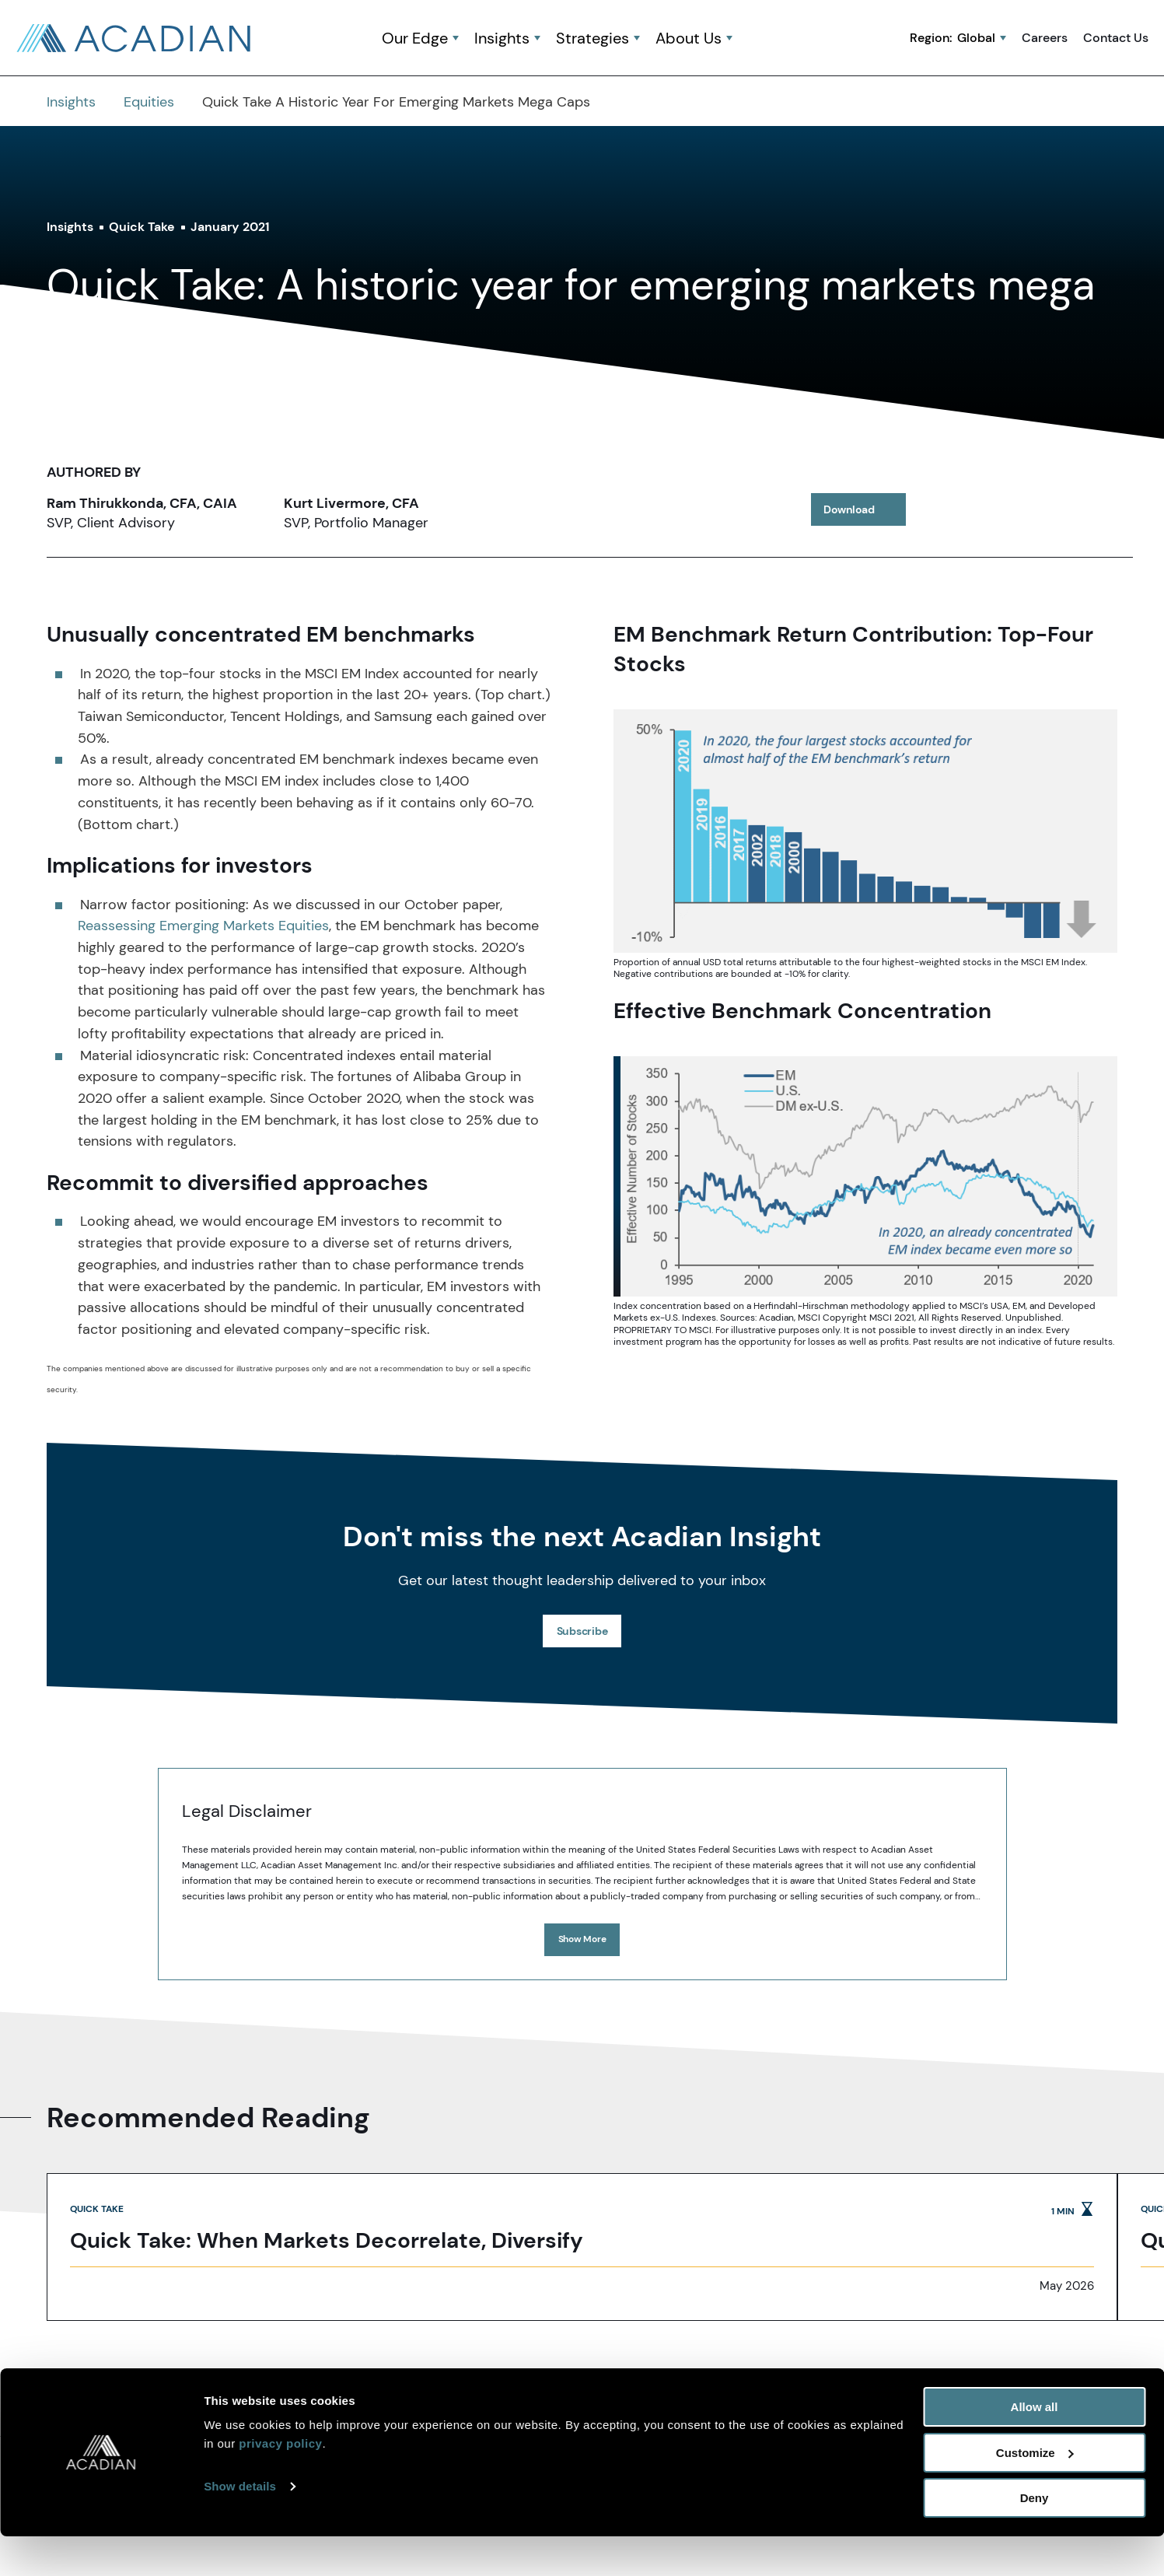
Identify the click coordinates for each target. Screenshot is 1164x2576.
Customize (1035, 2492)
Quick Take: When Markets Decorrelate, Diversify (327, 2242)
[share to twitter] (993, 509)
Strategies (592, 39)
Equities (149, 102)
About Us (688, 39)
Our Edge (415, 39)
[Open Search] (763, 38)
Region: (952, 38)
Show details (240, 2525)
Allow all (1034, 2446)
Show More (582, 1939)
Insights (502, 39)
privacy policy (280, 2483)
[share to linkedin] (940, 509)
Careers (1045, 38)
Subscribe (582, 1631)
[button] (763, 39)
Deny (1034, 2537)
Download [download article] (865, 512)
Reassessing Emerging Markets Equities (203, 925)
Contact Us (1115, 38)
